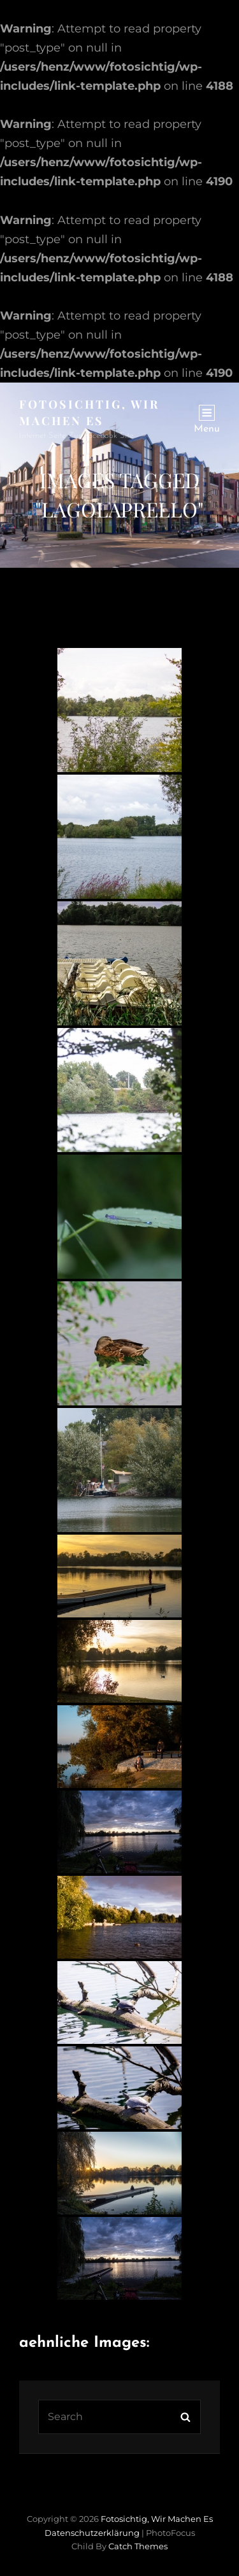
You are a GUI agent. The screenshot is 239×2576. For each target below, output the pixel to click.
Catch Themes (138, 2546)
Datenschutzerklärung (92, 2533)
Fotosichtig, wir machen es (157, 2519)
